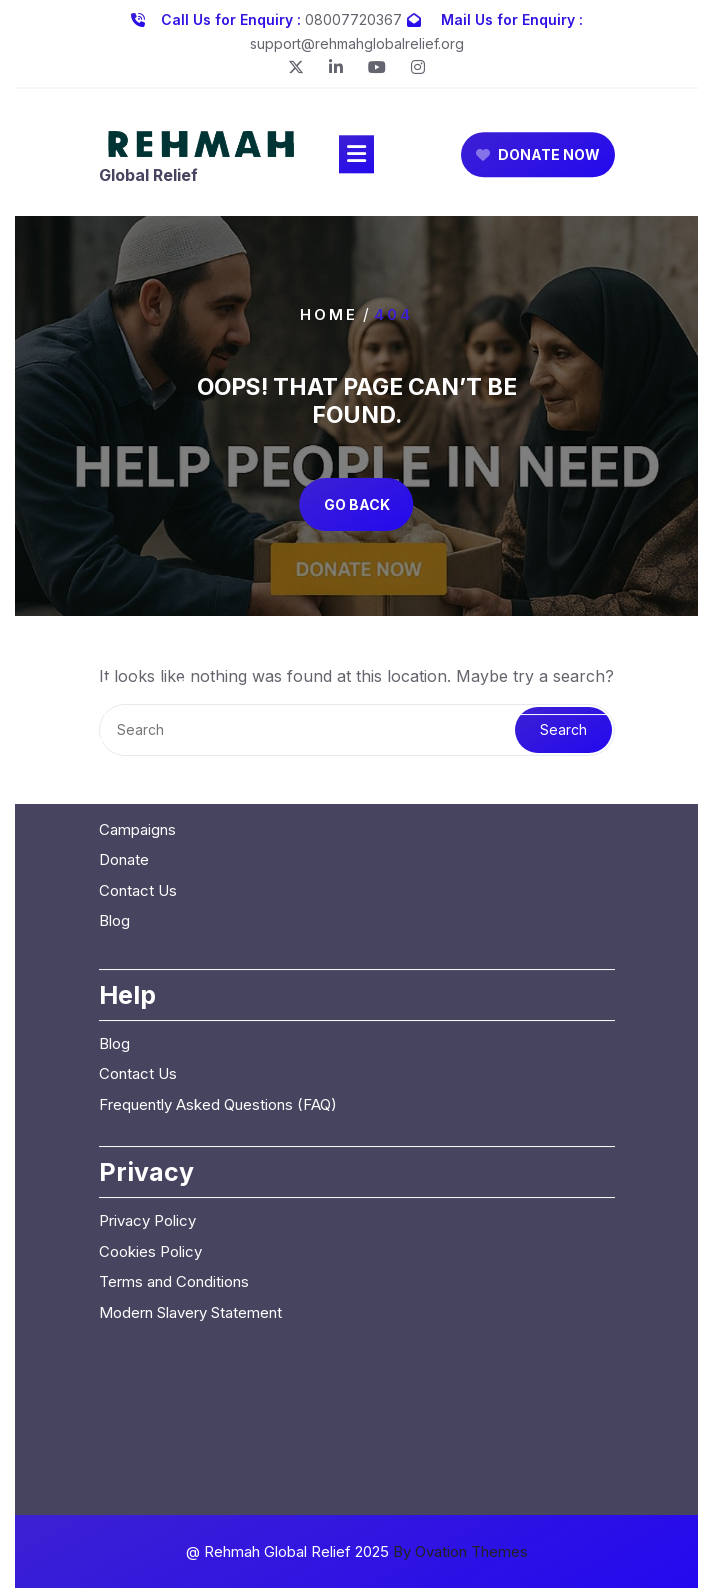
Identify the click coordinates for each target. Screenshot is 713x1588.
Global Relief (148, 181)
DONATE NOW (538, 159)
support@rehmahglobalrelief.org (357, 39)
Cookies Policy (150, 1098)
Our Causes (139, 645)
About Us (131, 615)
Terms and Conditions (174, 1128)
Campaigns (137, 676)
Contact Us (138, 737)
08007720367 (353, 15)
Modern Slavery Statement (190, 1159)
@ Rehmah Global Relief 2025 (357, 1551)
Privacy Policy (147, 1067)
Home (329, 314)
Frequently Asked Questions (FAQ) (218, 951)
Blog (114, 767)
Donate (124, 706)
